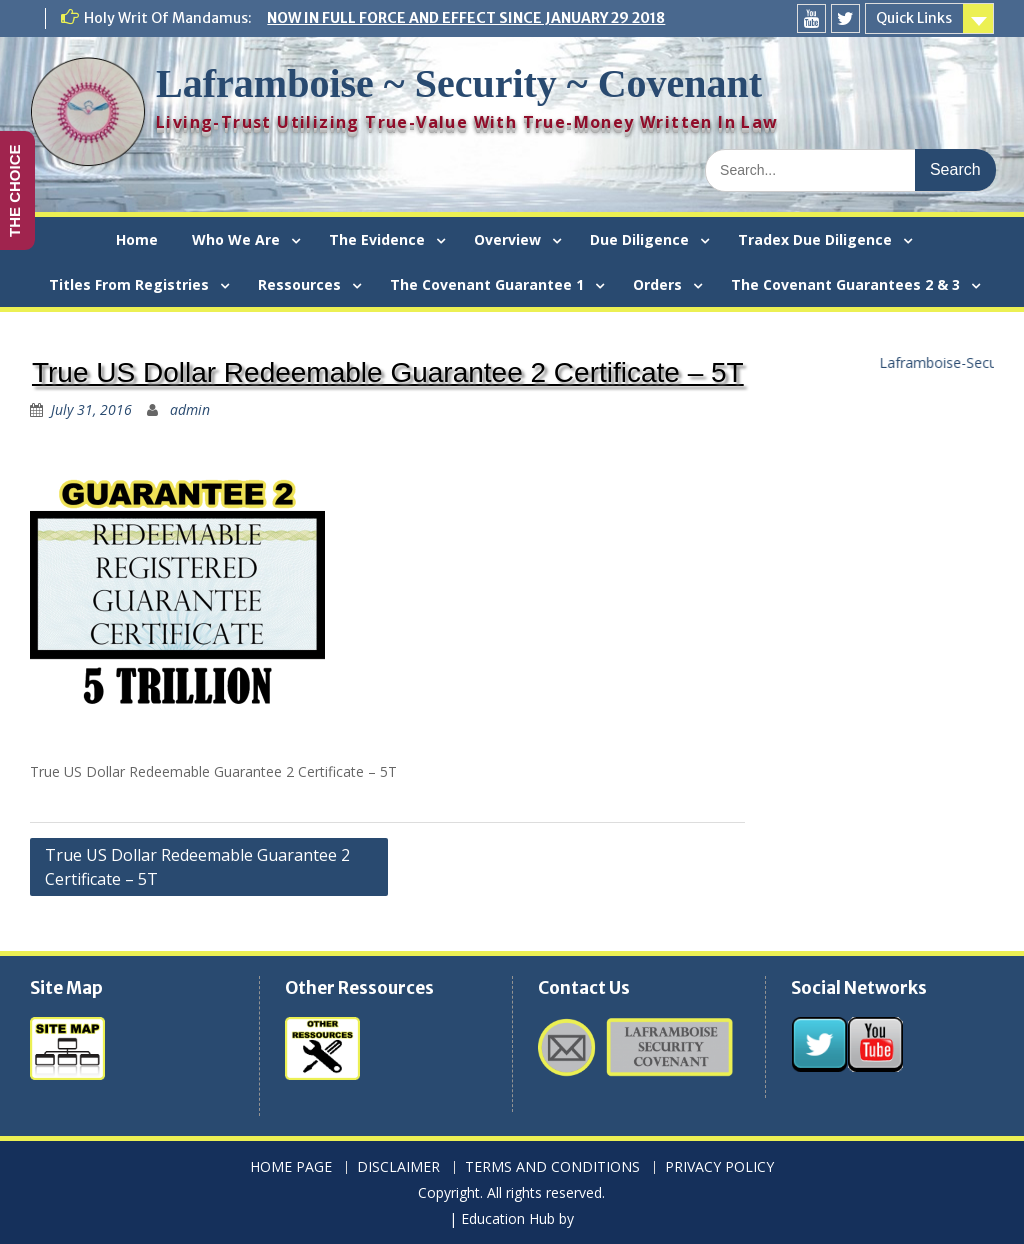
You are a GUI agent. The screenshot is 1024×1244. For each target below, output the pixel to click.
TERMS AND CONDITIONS (552, 1167)
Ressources (299, 284)
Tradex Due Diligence (815, 239)
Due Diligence (639, 239)
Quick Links (914, 18)
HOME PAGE (291, 1167)
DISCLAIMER (398, 1167)
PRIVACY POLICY (719, 1167)
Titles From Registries (129, 284)
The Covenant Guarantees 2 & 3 (845, 284)
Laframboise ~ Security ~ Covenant (459, 83)
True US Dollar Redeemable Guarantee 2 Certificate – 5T (197, 867)
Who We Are (236, 239)
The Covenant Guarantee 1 (487, 284)
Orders (657, 284)
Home (137, 239)
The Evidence (377, 239)
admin (190, 409)
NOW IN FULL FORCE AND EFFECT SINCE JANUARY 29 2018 (466, 18)
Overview (507, 239)
